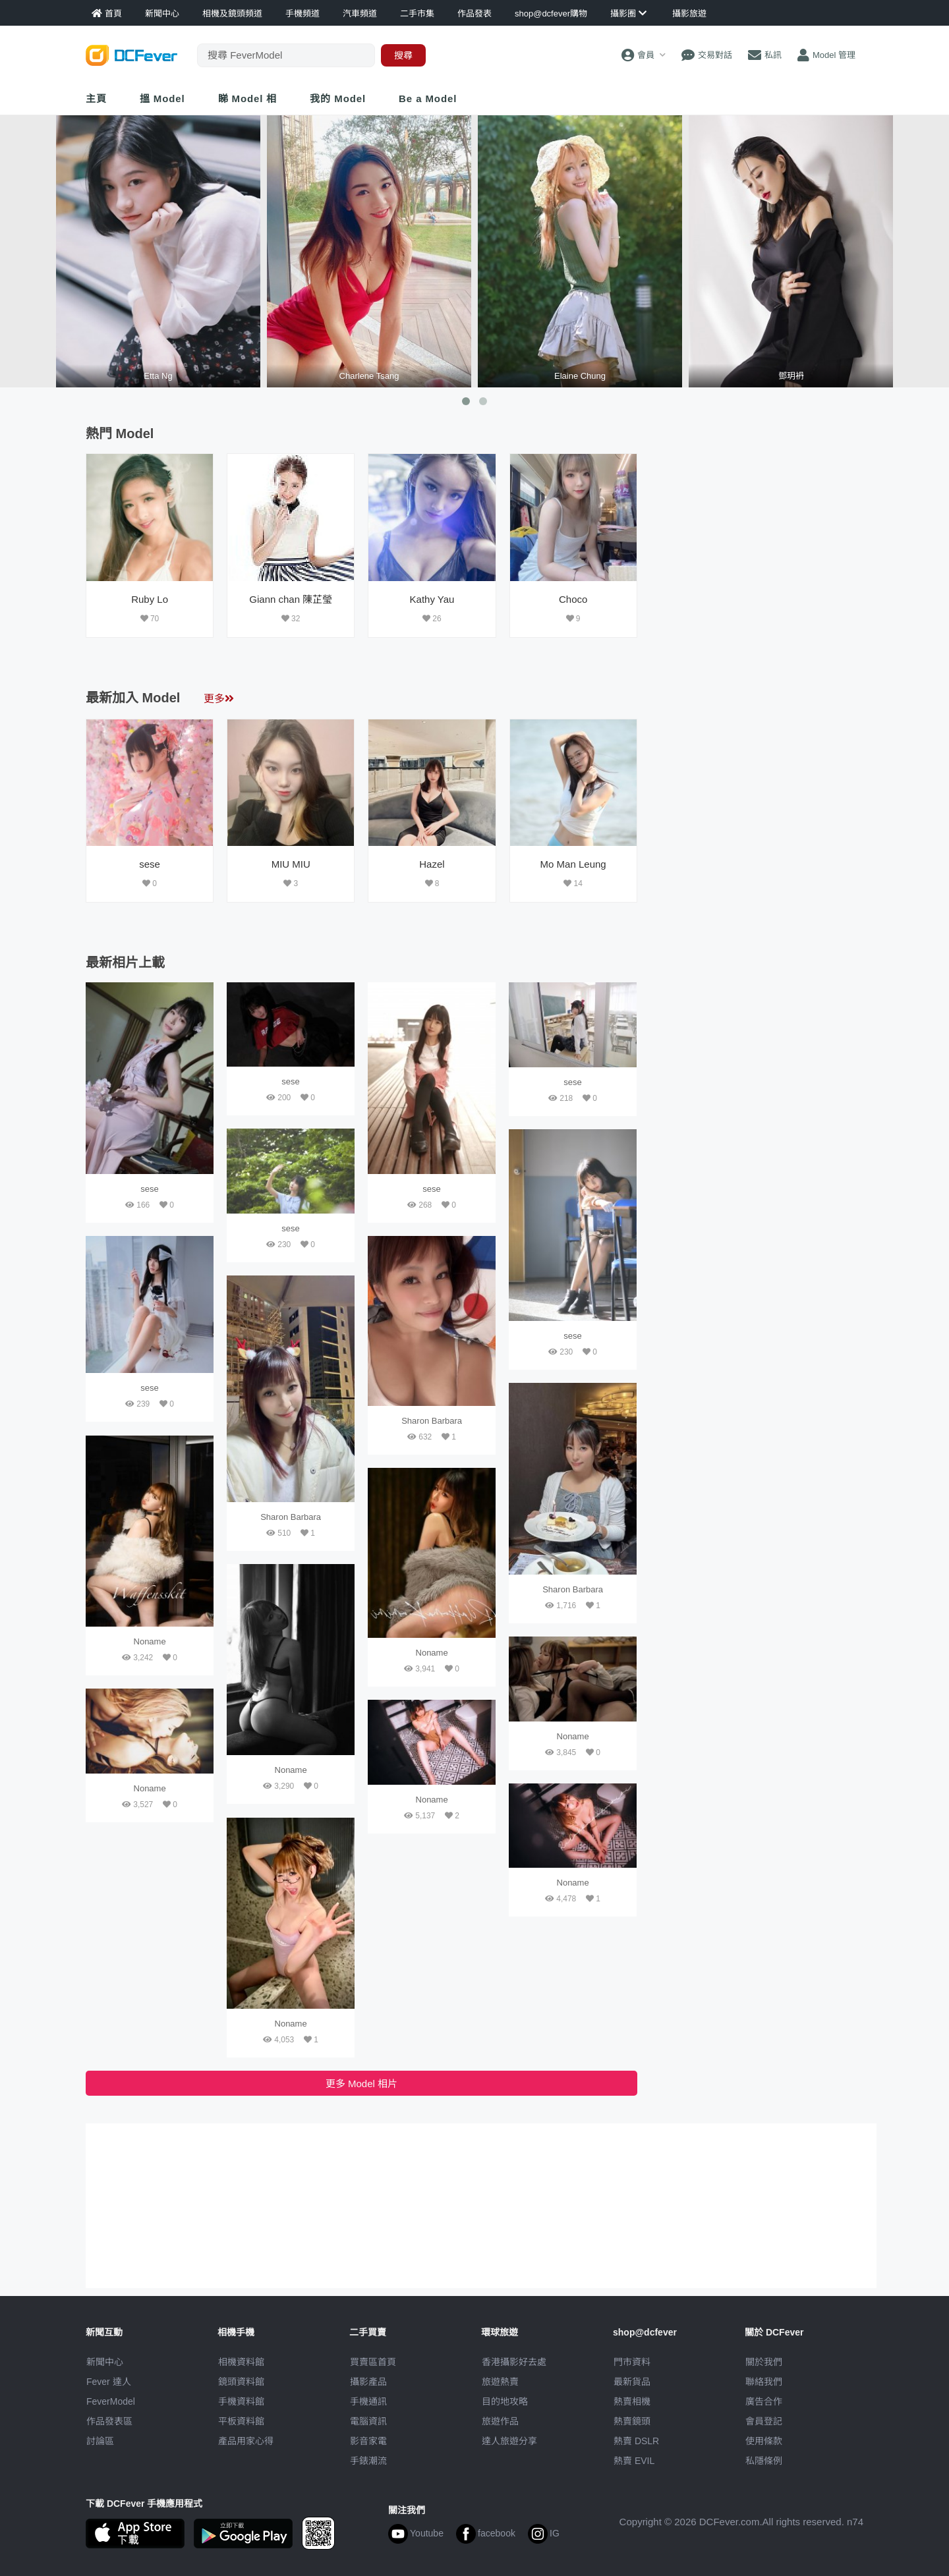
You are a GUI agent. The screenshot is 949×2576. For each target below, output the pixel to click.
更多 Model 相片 (361, 2083)
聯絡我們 (763, 2381)
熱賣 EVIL (634, 2460)
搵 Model (162, 98)
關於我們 (763, 2362)
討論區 (100, 2441)
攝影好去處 (514, 2362)
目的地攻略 (505, 2401)
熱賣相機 (632, 2401)
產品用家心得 (245, 2441)
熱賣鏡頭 (632, 2421)
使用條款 (763, 2441)
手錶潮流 (368, 2460)
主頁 (96, 98)
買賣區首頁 (373, 2362)
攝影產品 (368, 2381)
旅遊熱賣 (500, 2381)
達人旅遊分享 (509, 2441)
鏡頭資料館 (241, 2381)
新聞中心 (104, 2362)
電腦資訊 (368, 2421)
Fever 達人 (108, 2381)
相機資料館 (241, 2362)
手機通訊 (368, 2401)
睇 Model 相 (247, 98)
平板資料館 (241, 2421)
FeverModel (110, 2401)
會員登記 (763, 2421)
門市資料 (632, 2362)
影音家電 (368, 2441)
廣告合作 (763, 2401)
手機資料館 (241, 2401)
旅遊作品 (500, 2421)
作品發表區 (109, 2421)
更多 (219, 698)
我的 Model (338, 98)
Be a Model (428, 98)
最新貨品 (632, 2381)
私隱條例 (763, 2460)
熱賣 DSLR (636, 2441)
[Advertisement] (756, 535)
